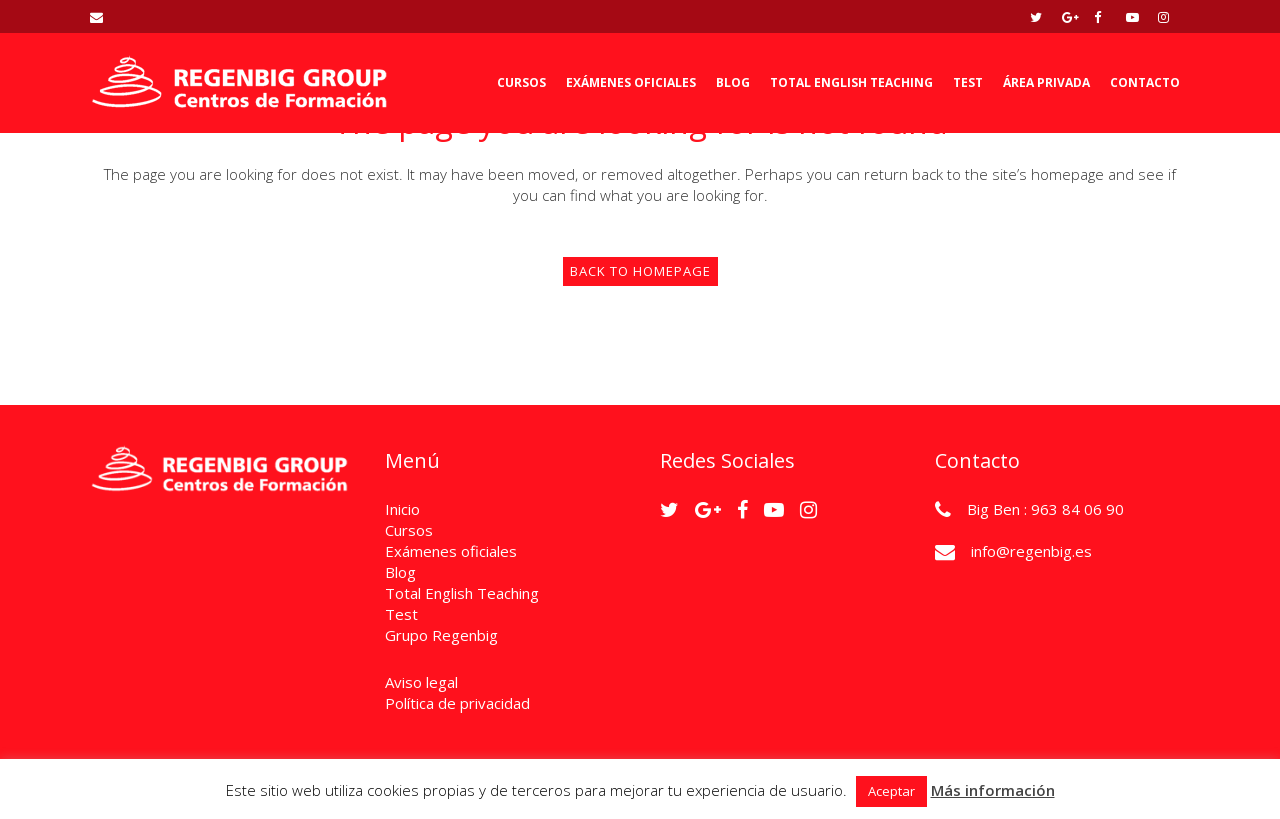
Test (401, 614)
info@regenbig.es (1031, 551)
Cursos (409, 530)
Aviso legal (421, 682)
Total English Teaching (462, 593)
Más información (993, 790)
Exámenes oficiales (451, 551)
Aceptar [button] (891, 791)
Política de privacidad (457, 703)
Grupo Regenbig (441, 635)
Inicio (402, 509)
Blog (400, 572)
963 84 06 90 (1077, 509)
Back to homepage (640, 271)
